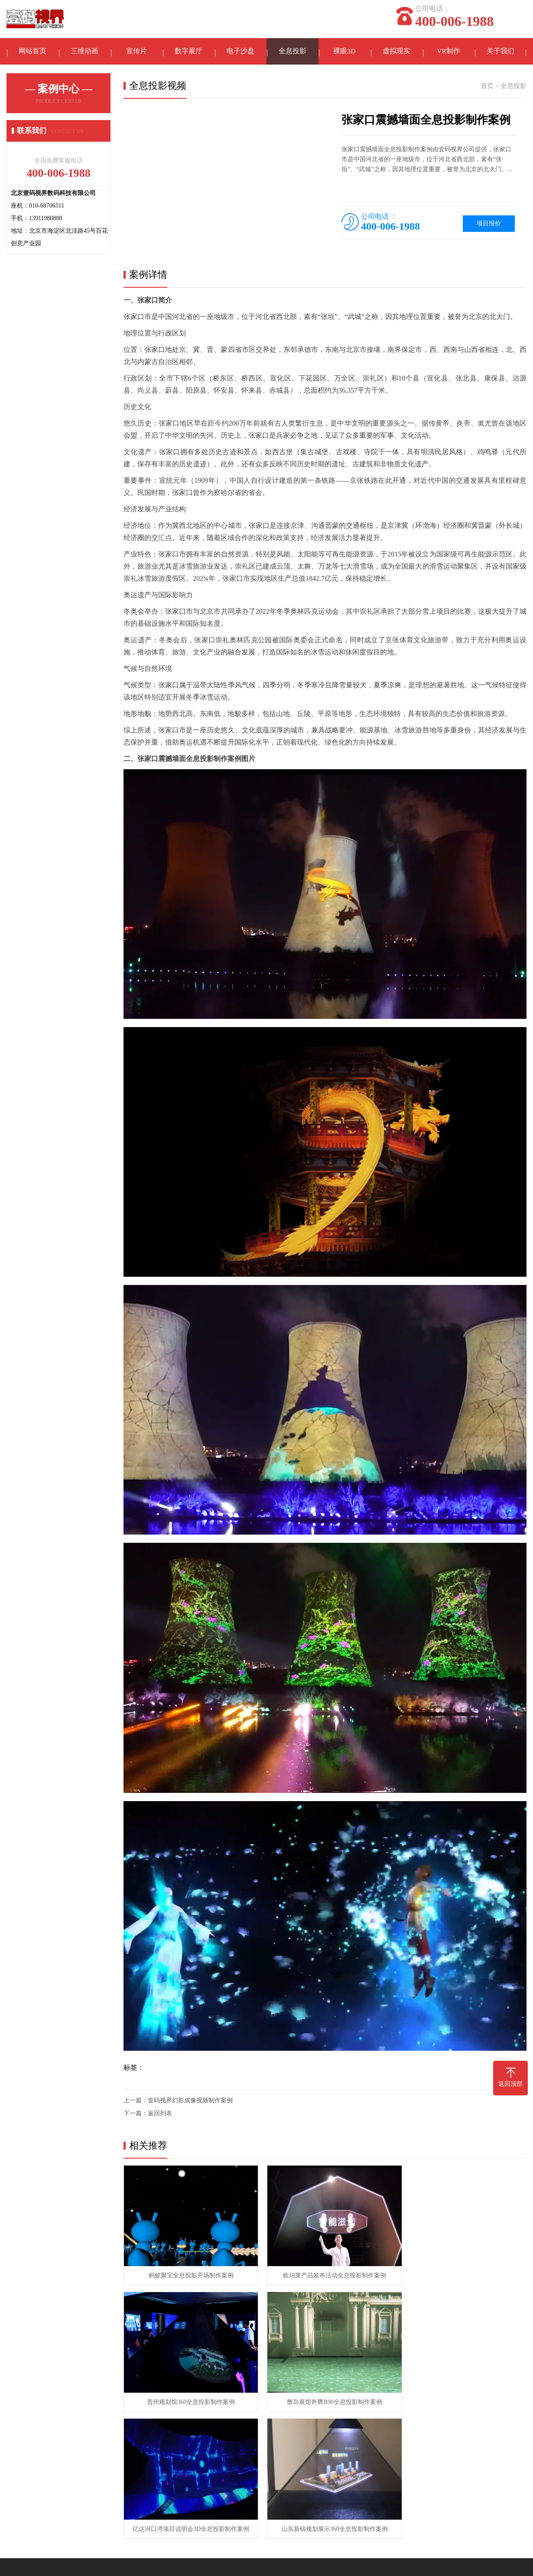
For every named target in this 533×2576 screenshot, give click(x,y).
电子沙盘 (240, 52)
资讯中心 (245, 2449)
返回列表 (160, 2115)
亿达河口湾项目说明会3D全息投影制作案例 (324, 2395)
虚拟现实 (396, 52)
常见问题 (244, 2482)
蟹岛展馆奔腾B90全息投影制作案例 (187, 2395)
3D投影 (72, 2521)
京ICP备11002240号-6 (367, 2563)
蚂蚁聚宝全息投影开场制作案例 (187, 2273)
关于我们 (500, 52)
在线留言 (18, 2482)
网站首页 (32, 52)
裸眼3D (344, 52)
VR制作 (448, 52)
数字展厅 (188, 52)
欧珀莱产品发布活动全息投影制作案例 (324, 2273)
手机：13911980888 (334, 2491)
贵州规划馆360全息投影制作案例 (462, 2273)
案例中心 (76, 2449)
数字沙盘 (153, 2469)
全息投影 (292, 52)
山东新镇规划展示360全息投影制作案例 (462, 2395)
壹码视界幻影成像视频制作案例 (190, 2102)
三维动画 (84, 52)
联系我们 (18, 2469)
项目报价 (489, 225)
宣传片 (136, 52)
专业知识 (244, 2469)
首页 (487, 87)
